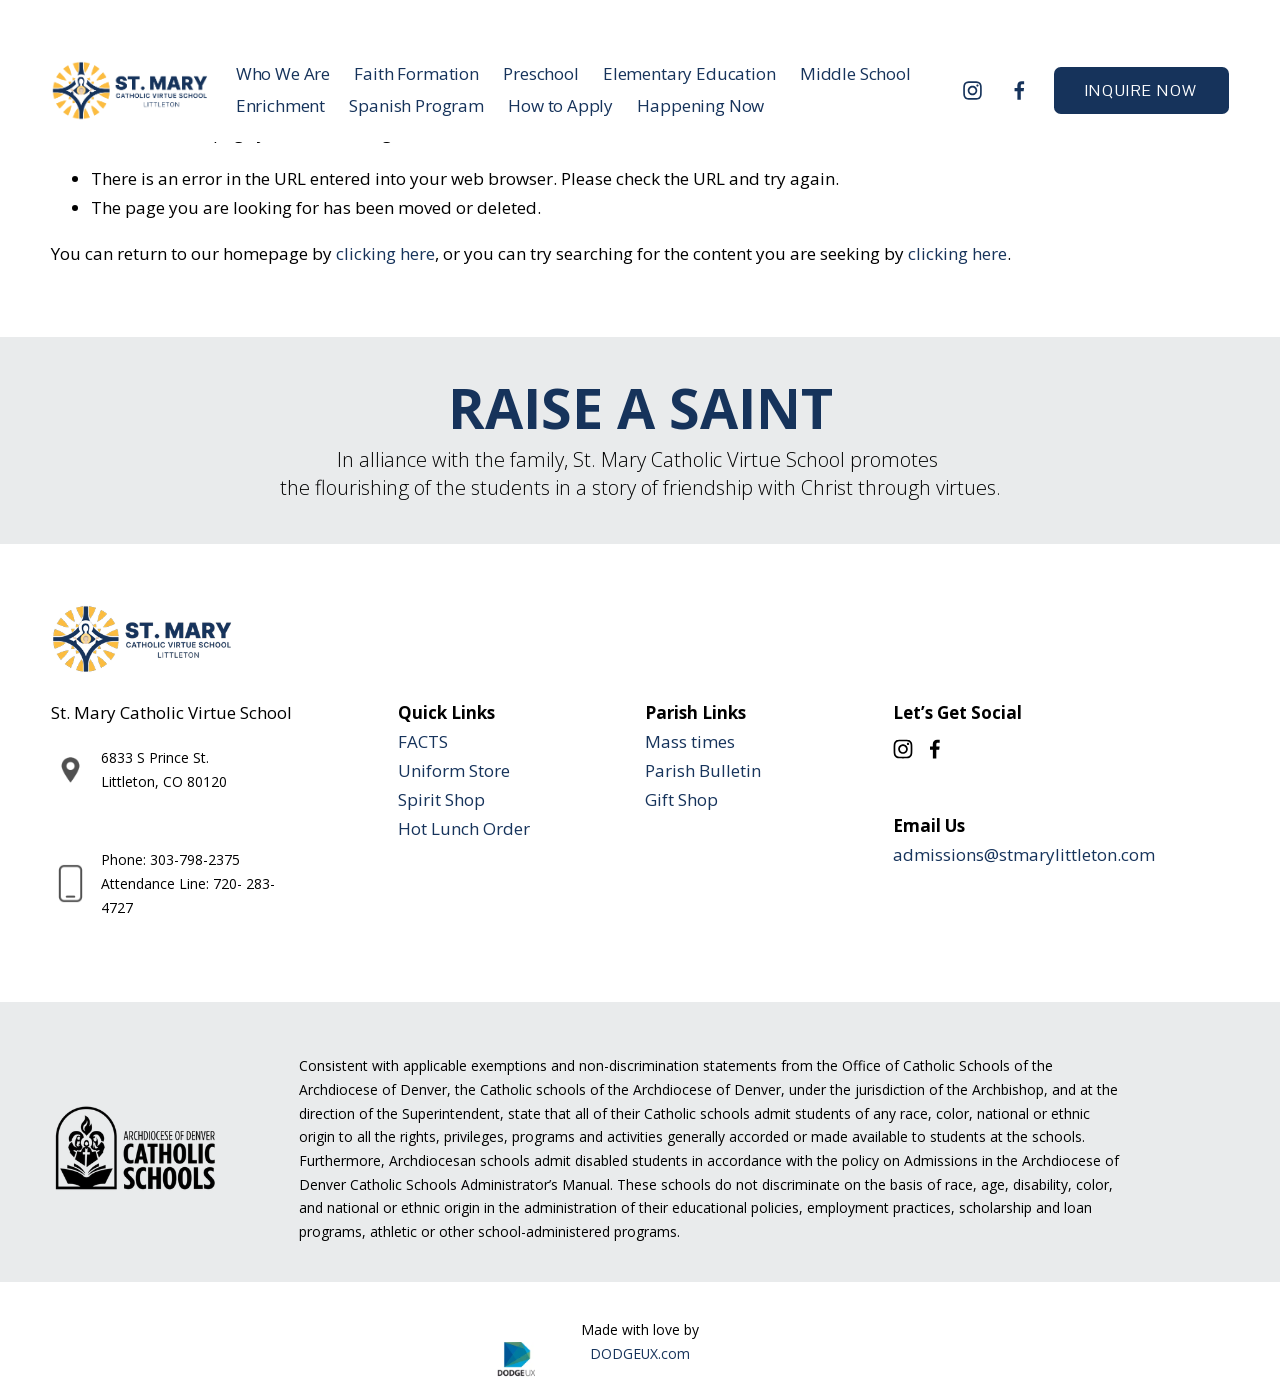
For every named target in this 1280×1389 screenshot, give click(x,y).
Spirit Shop (441, 799)
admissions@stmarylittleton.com (1024, 854)
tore (494, 770)
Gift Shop (681, 799)
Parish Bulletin (703, 770)
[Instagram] (972, 90)
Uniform (431, 770)
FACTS (423, 741)
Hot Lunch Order (464, 828)
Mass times (690, 741)
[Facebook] (1019, 90)
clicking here (385, 253)
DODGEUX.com (640, 1353)
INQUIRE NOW (1141, 91)
